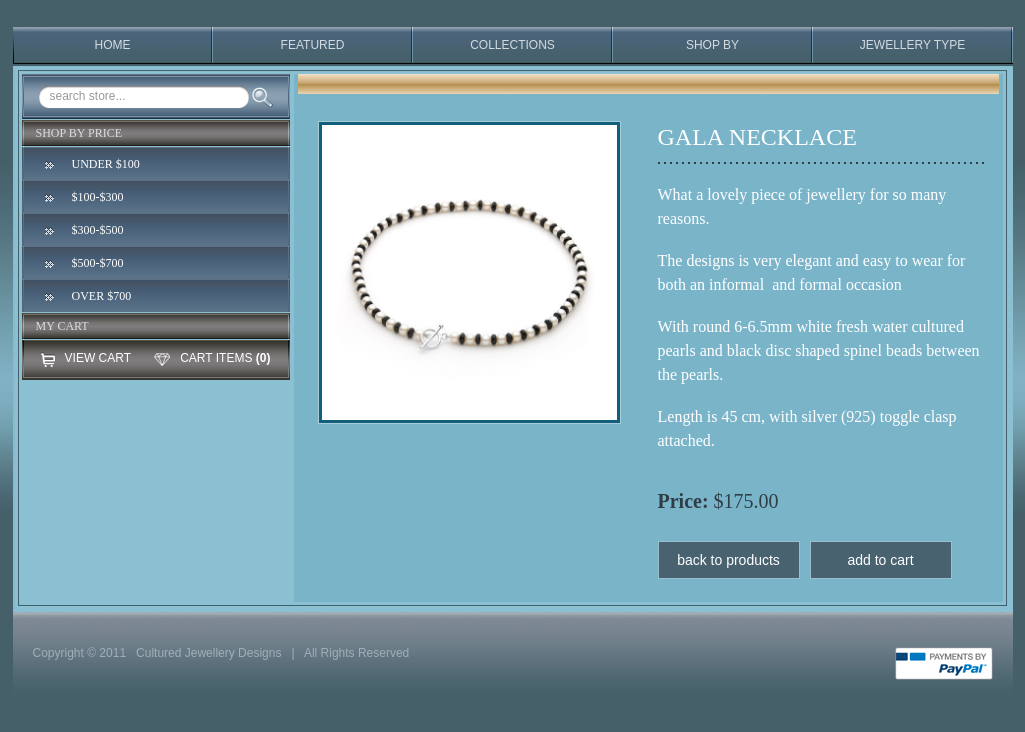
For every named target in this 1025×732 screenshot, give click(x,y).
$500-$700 (98, 263)
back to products (728, 560)
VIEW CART (98, 358)
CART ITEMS (216, 358)
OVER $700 (102, 296)
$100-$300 (98, 197)
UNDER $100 (106, 164)
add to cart (880, 560)
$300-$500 (98, 230)
